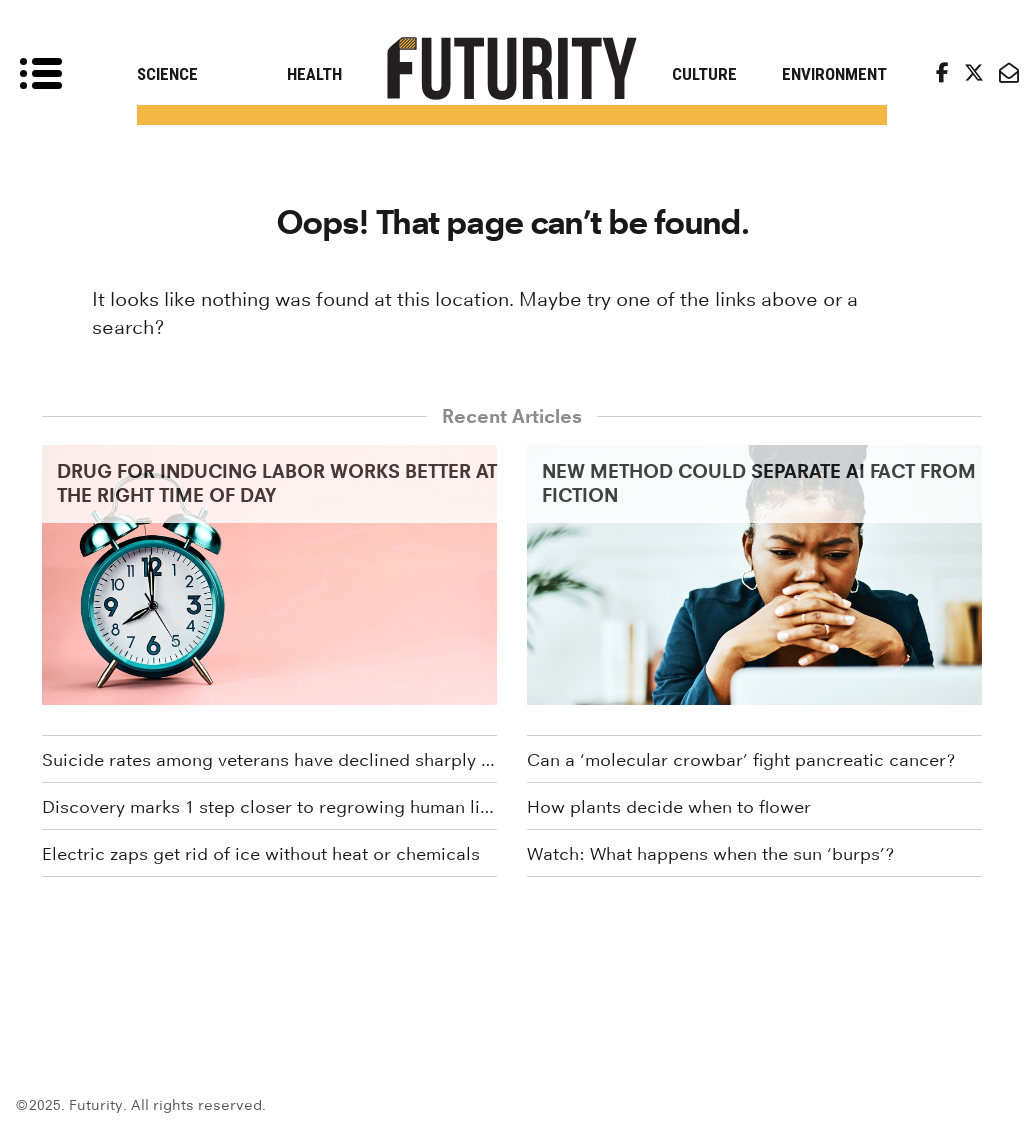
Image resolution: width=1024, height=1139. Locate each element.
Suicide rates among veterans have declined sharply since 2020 (269, 760)
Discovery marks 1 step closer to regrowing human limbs (269, 807)
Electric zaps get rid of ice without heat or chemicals (261, 854)
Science (167, 74)
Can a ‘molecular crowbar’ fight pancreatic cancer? (741, 760)
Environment (834, 74)
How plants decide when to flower (669, 807)
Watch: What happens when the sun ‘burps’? (710, 854)
